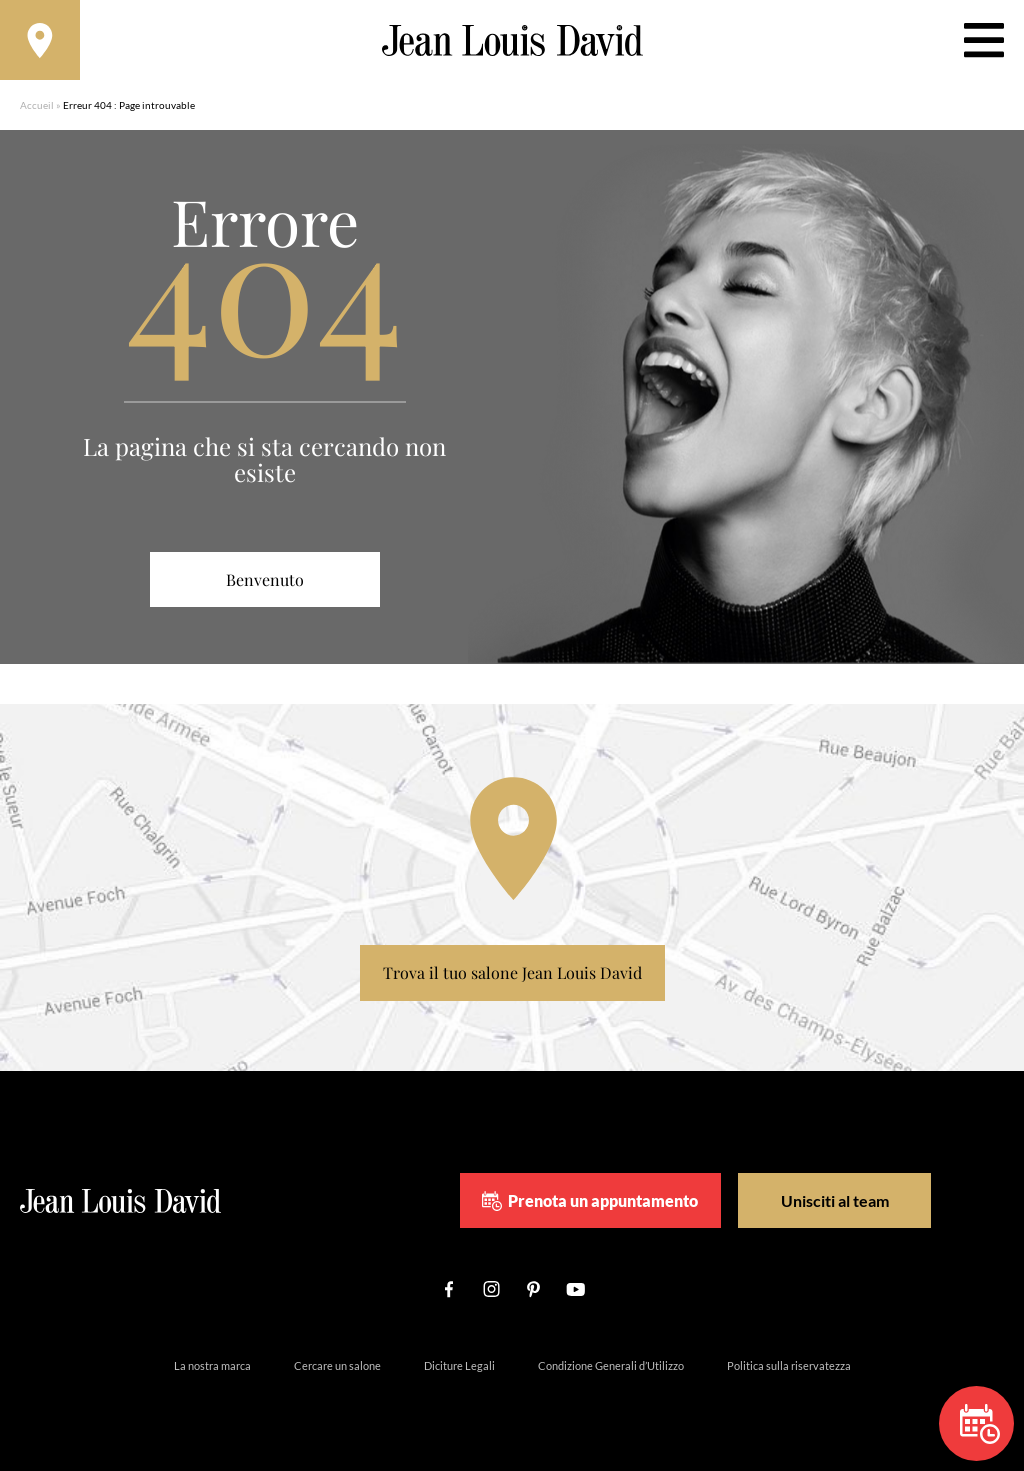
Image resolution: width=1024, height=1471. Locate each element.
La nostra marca (212, 1365)
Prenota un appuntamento (590, 1201)
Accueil (37, 105)
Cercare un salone (337, 1365)
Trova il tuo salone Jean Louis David (512, 972)
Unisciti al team (835, 1200)
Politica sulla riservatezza (789, 1365)
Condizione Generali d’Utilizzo (611, 1365)
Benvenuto (265, 579)
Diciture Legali (459, 1365)
